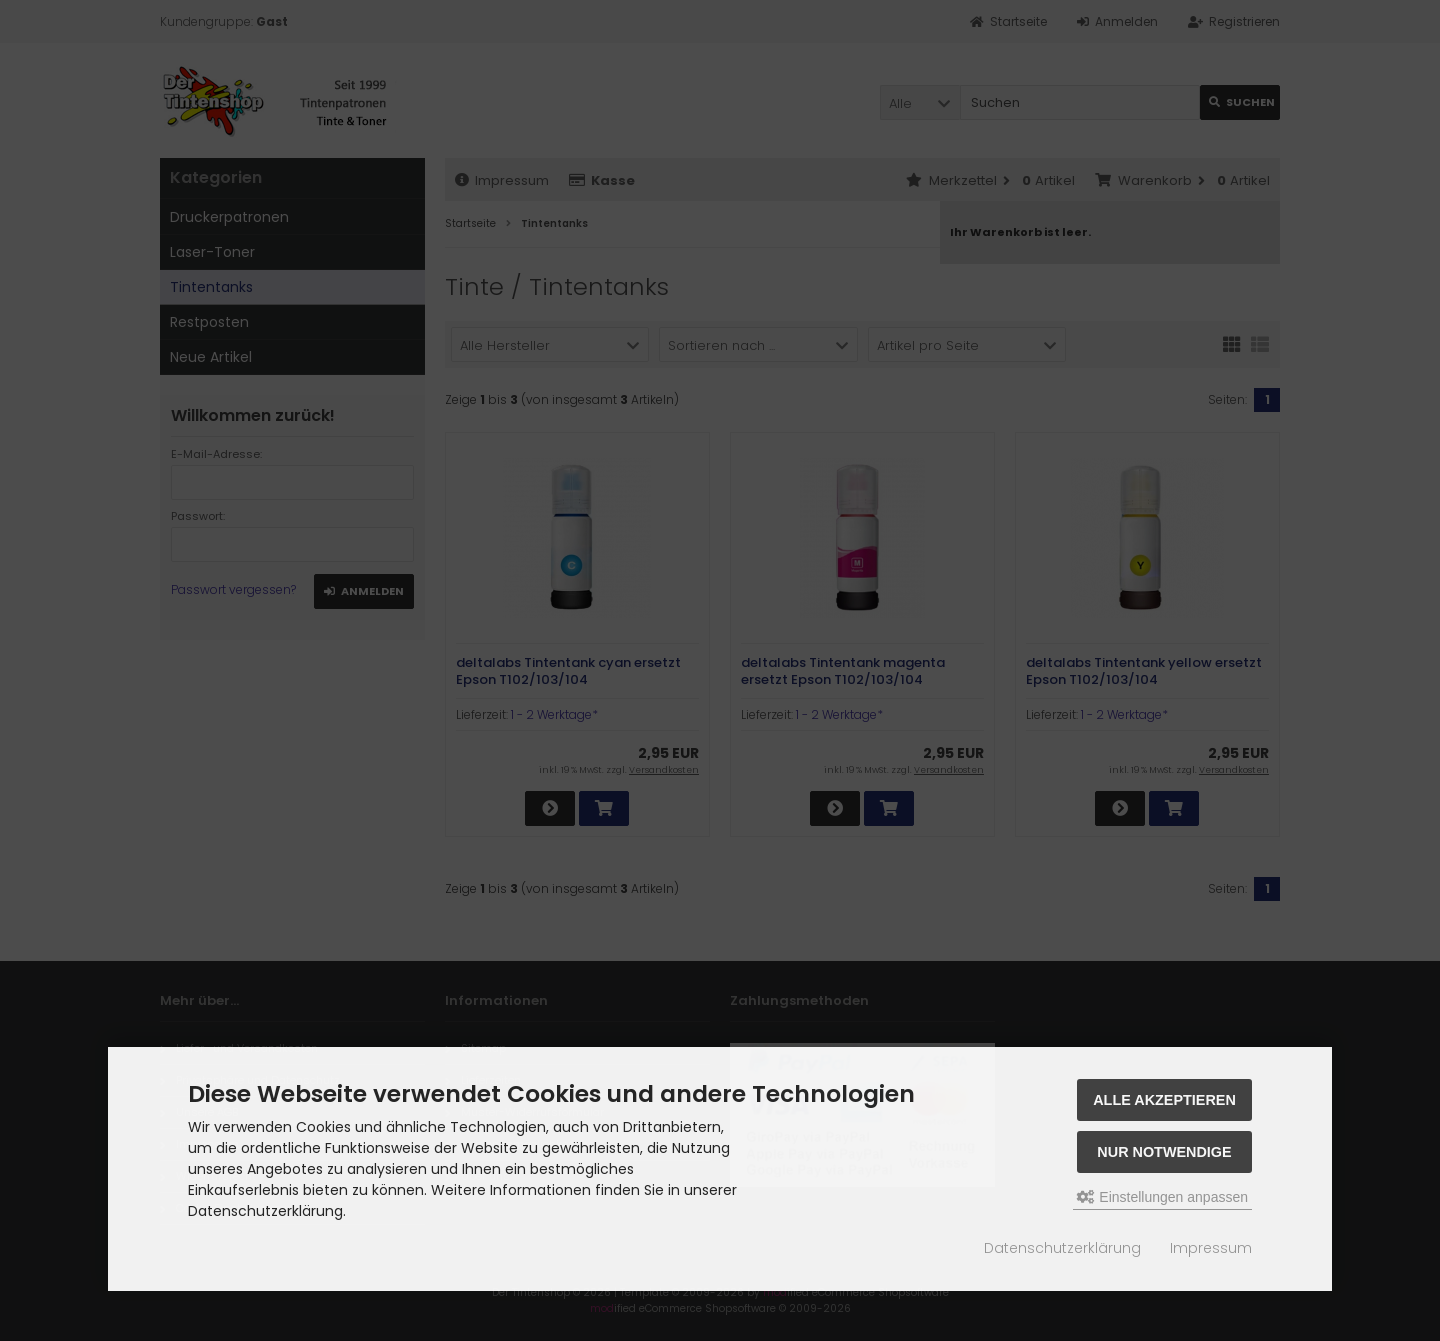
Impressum (1211, 1248)
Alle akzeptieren (1164, 1100)
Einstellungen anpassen (1162, 1197)
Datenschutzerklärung (1062, 1248)
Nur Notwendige (1164, 1152)
